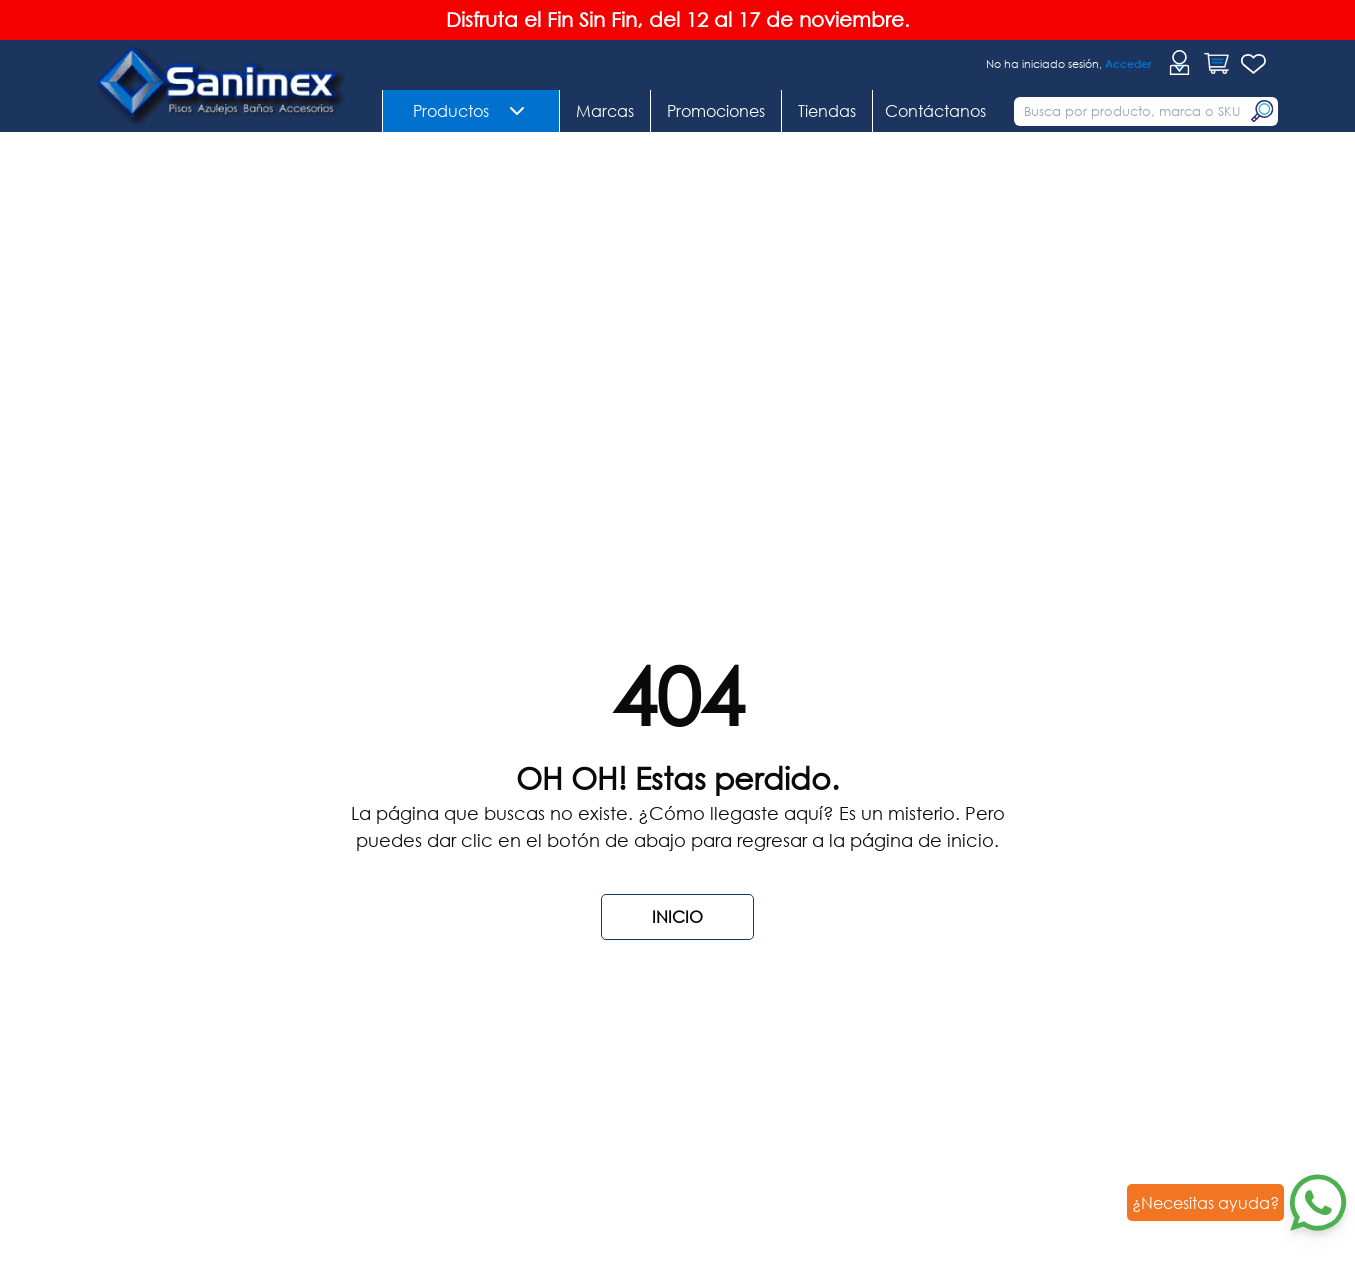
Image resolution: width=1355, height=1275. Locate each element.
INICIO (677, 916)
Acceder (1128, 63)
